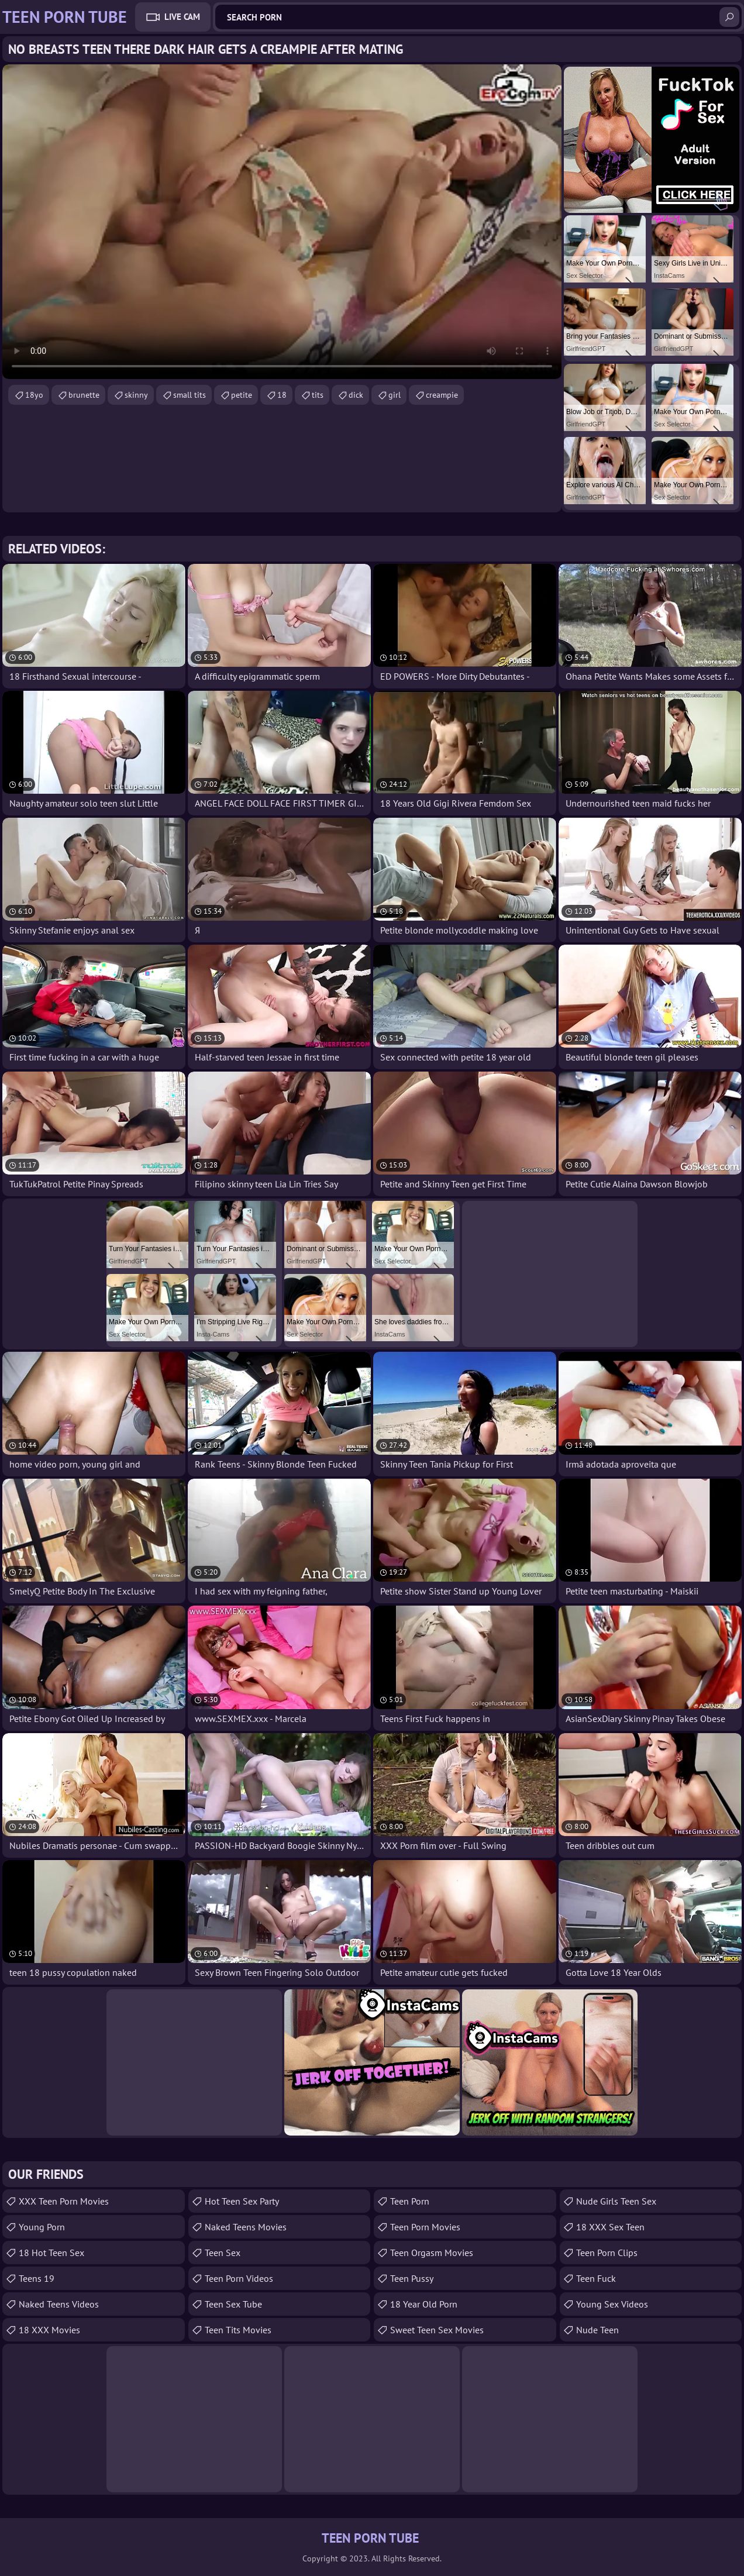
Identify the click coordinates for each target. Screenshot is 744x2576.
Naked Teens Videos (59, 2304)
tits (317, 395)
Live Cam (182, 16)
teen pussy (411, 2278)
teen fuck (596, 2278)
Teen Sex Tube (233, 2304)
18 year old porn (423, 2304)
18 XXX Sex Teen (610, 2227)
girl (394, 395)
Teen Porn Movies (425, 2227)
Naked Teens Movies (246, 2227)
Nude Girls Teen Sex (616, 2201)
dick (356, 395)
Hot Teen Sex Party (242, 2201)
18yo (34, 395)
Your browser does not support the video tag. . (282, 221)
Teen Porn (409, 2201)
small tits (189, 395)
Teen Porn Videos (239, 2278)
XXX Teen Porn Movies (64, 2201)
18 (282, 395)
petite (241, 395)
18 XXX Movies (49, 2330)
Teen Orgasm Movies (431, 2252)
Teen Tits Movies (238, 2330)
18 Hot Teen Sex (51, 2252)
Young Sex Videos (612, 2304)
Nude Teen (597, 2330)
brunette (83, 395)
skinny (136, 395)
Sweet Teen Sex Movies (437, 2330)
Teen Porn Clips (607, 2252)
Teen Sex (222, 2252)
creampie (442, 395)
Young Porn (42, 2227)
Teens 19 (36, 2278)
